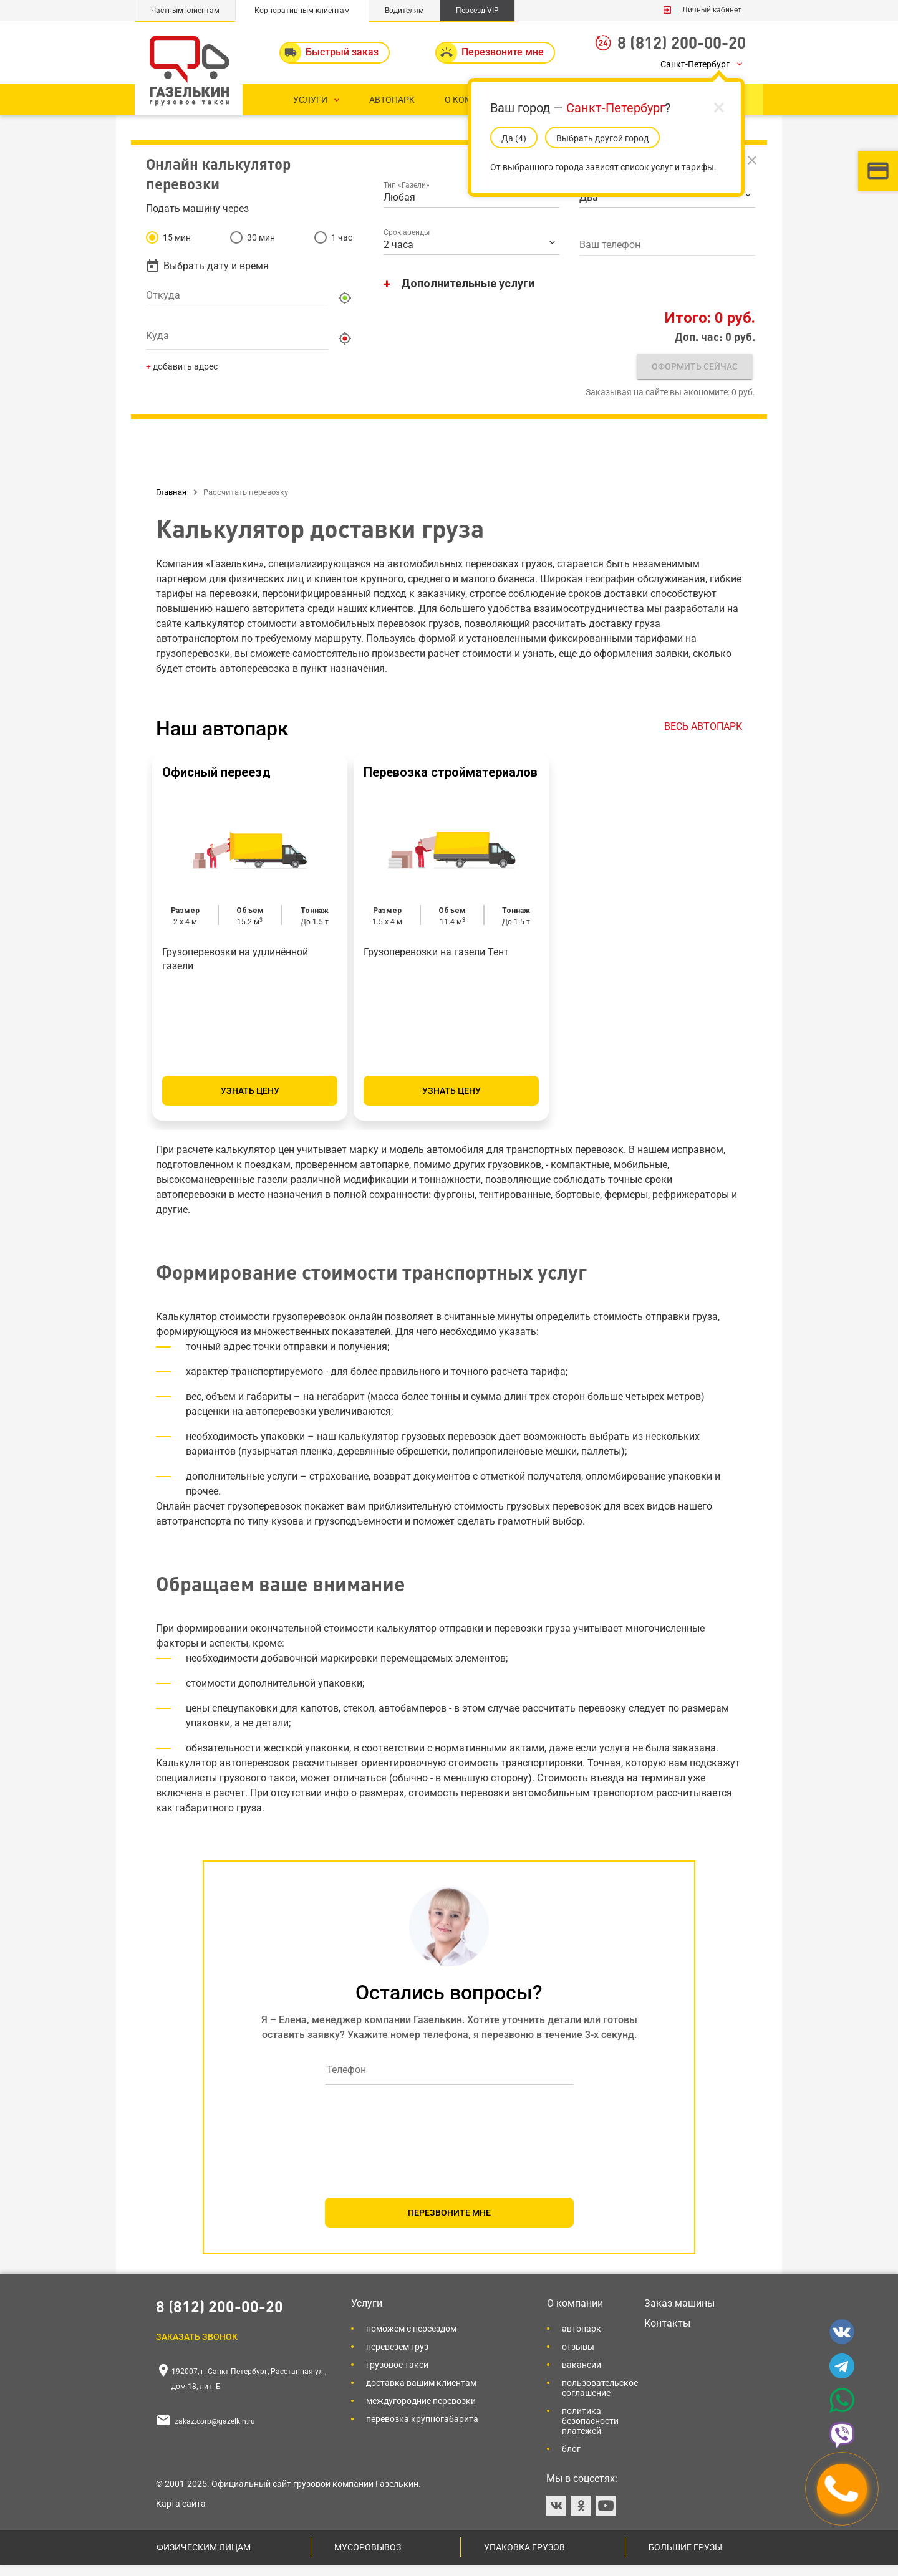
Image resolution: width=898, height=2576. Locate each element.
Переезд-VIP (477, 10)
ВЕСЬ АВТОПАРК (703, 738)
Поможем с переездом (411, 2340)
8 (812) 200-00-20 (681, 42)
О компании (575, 2314)
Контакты (667, 2334)
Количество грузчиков (617, 203)
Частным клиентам (185, 10)
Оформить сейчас (690, 385)
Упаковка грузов (524, 2559)
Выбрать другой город (602, 138)
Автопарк (581, 2340)
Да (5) (513, 138)
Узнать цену (250, 1102)
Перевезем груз (397, 2358)
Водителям (404, 10)
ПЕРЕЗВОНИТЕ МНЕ (449, 2224)
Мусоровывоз (367, 2559)
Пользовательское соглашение (600, 2399)
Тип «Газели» (408, 203)
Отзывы (578, 2358)
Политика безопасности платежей (590, 2432)
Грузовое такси (397, 2376)
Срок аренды (408, 250)
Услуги (366, 2314)
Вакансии (581, 2376)
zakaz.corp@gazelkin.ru (215, 2432)
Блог (571, 2460)
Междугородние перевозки (421, 2412)
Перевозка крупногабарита (422, 2430)
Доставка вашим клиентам (421, 2394)
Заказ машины (679, 2314)
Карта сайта (181, 2515)
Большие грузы (685, 2559)
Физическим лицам (204, 2559)
